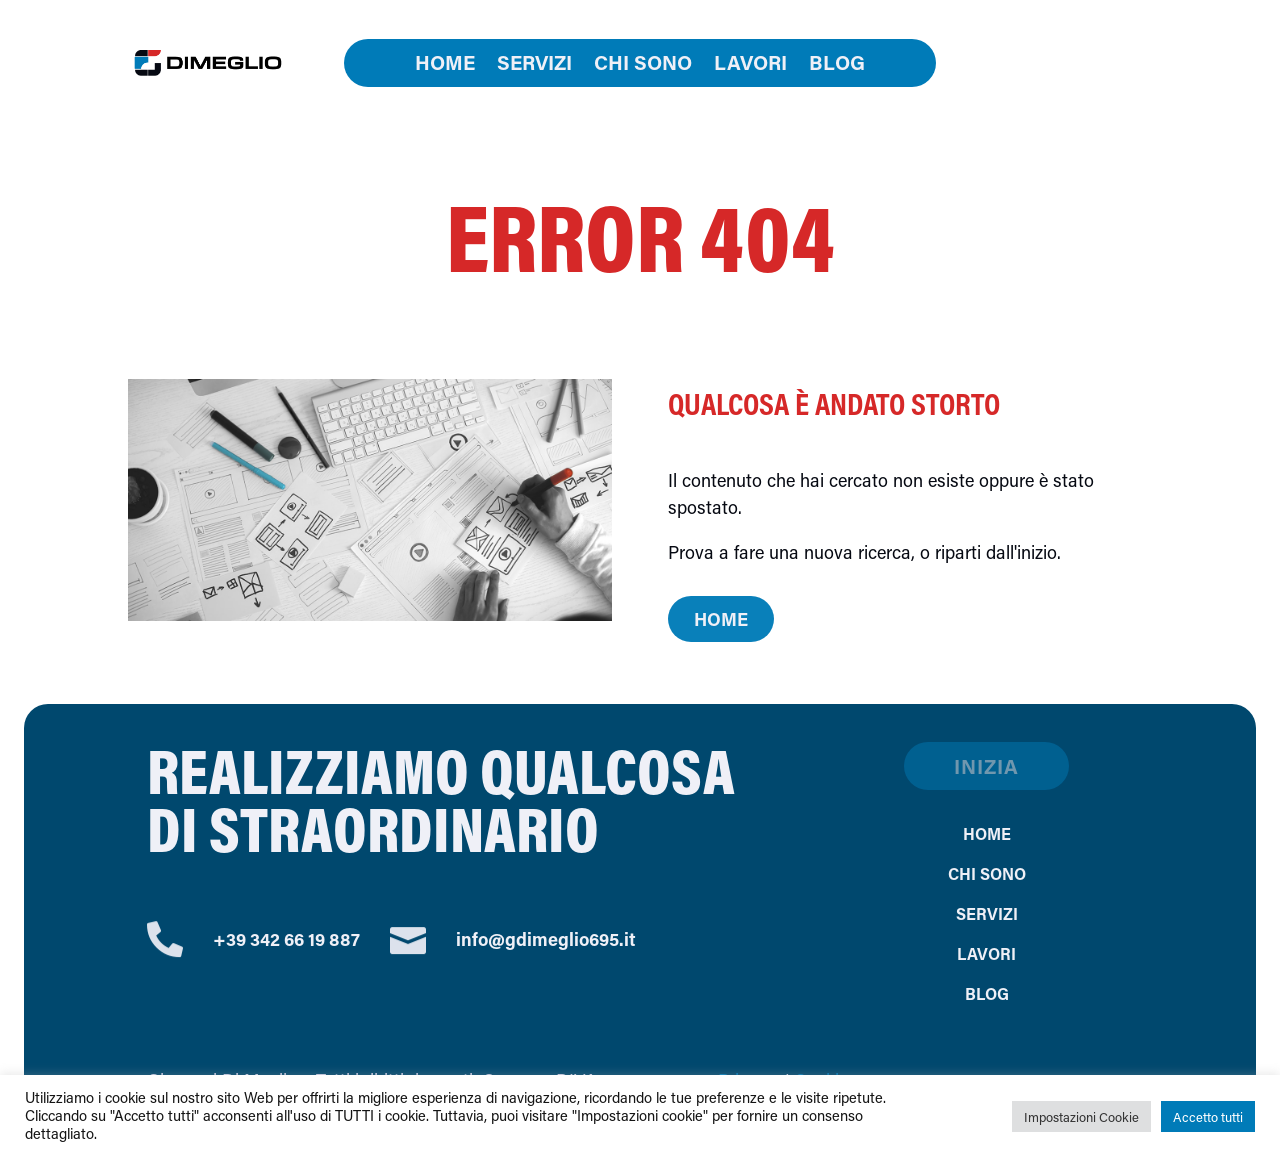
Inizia (986, 766)
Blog (837, 65)
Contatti (1063, 63)
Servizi (534, 65)
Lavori (750, 65)
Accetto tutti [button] (1208, 1116)
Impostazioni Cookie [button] (1081, 1116)
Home (445, 65)
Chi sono (643, 65)
